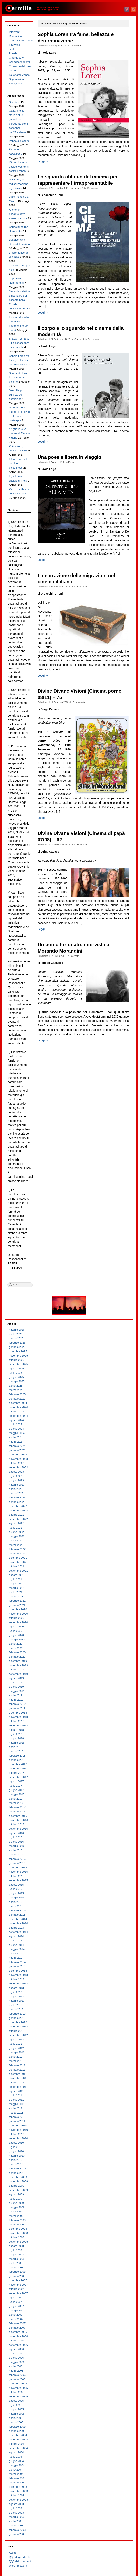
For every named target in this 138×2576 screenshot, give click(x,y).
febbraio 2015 (17, 1910)
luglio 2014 (15, 1940)
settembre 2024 (18, 1415)
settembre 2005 (18, 2396)
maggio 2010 (17, 2155)
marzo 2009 (16, 2215)
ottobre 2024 (16, 1411)
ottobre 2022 (16, 1514)
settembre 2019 (18, 1673)
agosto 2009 (16, 2194)
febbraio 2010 (17, 2168)
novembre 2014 (18, 1923)
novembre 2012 (18, 2026)
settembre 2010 (18, 2138)
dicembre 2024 (18, 1402)
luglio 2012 (15, 2043)
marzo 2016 (16, 1854)
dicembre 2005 (18, 2383)
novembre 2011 (18, 2078)
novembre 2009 (18, 2181)
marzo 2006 (16, 2370)
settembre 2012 (18, 2035)
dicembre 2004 (18, 2435)
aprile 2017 (15, 1798)
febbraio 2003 (17, 2529)
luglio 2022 (15, 1527)
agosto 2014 (16, 1936)
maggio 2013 (17, 2000)
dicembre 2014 (18, 1919)
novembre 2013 (18, 1974)
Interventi (14, 31)
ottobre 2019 (16, 1669)
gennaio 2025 (17, 1398)
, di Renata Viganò (19, 433)
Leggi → (43, 161)
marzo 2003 (16, 2525)
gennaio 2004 (17, 2482)
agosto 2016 (16, 1833)
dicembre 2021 (18, 1557)
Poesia (71, 462)
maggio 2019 (17, 1691)
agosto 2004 (16, 2452)
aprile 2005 (15, 2418)
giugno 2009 (16, 2202)
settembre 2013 (18, 1983)
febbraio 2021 (17, 1600)
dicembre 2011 (18, 2073)
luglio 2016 (15, 1837)
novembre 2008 (18, 2233)
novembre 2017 (18, 1768)
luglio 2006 (15, 2353)
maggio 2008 (17, 2258)
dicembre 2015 (18, 1867)
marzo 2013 (16, 2009)
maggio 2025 (17, 1381)
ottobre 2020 (16, 1617)
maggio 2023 (17, 1484)
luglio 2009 (15, 2198)
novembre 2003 (18, 2491)
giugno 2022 (16, 1531)
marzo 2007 (16, 2319)
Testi (11, 49)
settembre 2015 (18, 1880)
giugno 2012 (16, 2048)
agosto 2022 (16, 1523)
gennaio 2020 (17, 1656)
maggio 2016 (17, 1845)
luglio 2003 (15, 2508)
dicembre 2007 (18, 2280)
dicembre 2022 (18, 1506)
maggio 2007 (17, 2310)
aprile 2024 (15, 1437)
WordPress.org (18, 2565)
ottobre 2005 (16, 2392)
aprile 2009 (15, 2211)
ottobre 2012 (16, 2030)
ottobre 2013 (16, 1979)
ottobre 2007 (16, 2288)
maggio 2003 (17, 2516)
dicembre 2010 (18, 2125)
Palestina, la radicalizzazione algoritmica (18, 184)
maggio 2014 (17, 1949)
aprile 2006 (15, 2366)
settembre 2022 (18, 1519)
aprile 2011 (15, 2108)
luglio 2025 (15, 1372)
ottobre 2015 (16, 1876)
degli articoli (19, 2557)
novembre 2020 (18, 1613)
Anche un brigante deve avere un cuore (18, 214)
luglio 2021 (15, 1579)
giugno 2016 (16, 1841)
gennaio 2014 (17, 1966)
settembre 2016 (18, 1828)
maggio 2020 (17, 1639)
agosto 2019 (16, 1678)
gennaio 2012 (17, 2069)
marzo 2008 (16, 2267)
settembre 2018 (18, 1725)
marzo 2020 (16, 1648)
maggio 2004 (17, 2465)
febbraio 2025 (17, 1394)
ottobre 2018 (16, 1721)
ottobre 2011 (16, 2082)
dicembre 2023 (18, 1454)
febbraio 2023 (17, 1497)
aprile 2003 (15, 2521)
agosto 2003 (16, 2504)
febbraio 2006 (17, 2375)
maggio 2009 (17, 2207)
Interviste (74, 956)
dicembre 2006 (18, 2331)
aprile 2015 (15, 1901)
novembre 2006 (18, 2336)
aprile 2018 (15, 1747)
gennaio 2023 (17, 1501)
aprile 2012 (15, 2056)
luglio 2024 (15, 1424)
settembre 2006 (18, 2344)
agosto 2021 (16, 1574)
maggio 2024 (17, 1433)
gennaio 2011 (17, 2121)
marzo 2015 (16, 1906)
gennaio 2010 (17, 2172)
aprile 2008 (15, 2263)
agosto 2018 (16, 1729)
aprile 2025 (15, 1385)
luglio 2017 (15, 1785)
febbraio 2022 (17, 1549)
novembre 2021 (18, 1562)
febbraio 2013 (17, 2013)
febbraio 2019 (17, 1704)
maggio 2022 (17, 1536)
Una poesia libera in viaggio (69, 457)
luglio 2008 (15, 2250)
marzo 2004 (16, 2473)
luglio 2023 (15, 1476)
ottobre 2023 (16, 1463)
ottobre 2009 (16, 2185)
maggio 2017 (17, 1794)
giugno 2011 (16, 2099)
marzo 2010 (16, 2164)
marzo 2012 (16, 2061)
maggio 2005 (17, 2413)
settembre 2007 (18, 2293)
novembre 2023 (18, 1458)
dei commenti (20, 2561)
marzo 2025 (16, 1390)
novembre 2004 (18, 2439)
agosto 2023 (16, 1471)
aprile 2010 (15, 2159)
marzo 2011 (16, 2112)
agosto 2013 (16, 1987)
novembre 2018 (18, 1716)
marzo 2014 (16, 1957)
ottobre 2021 (16, 1566)
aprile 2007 (15, 2314)
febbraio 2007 (17, 2323)
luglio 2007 (15, 2301)
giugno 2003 (16, 2512)
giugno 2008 (16, 2254)
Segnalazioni (16, 79)
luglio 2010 (15, 2147)
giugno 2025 (16, 1377)
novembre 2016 (18, 1820)
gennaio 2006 (17, 2379)
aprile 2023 (15, 1488)
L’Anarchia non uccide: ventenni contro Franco (19, 166)
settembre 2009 (18, 2190)
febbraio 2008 (17, 2271)
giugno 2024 (16, 1428)
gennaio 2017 (17, 1811)
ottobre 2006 (16, 2340)
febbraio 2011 (17, 2116)
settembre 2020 (18, 1622)
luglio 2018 (15, 1734)
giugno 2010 (16, 2151)
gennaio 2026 (17, 1347)
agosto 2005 (16, 2400)
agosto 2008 (16, 2245)
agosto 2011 (16, 2091)
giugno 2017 (16, 1790)
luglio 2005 (15, 2405)
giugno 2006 (16, 2357)
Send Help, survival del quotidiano (16, 394)
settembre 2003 (18, 2499)
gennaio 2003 (17, 2534)
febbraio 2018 (17, 1755)
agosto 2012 (16, 2039)
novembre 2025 (18, 1355)
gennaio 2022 (17, 1553)
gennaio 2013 (17, 2018)
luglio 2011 (15, 2095)
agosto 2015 (16, 1884)
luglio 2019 (15, 1682)
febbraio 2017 (17, 1807)
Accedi (13, 2552)
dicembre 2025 (18, 1351)
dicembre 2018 (18, 1712)
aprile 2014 (15, 1953)
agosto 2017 (16, 1781)
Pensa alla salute (19, 140)
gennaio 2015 (17, 1914)
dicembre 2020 (18, 1609)
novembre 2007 (18, 2284)
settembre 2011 (18, 2086)
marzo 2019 (16, 1699)
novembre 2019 (18, 1665)
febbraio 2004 (17, 2478)
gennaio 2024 (17, 1450)
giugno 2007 (16, 2306)
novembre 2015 (18, 1871)
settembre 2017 (18, 1777)
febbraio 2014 (17, 1962)
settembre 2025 (18, 1364)
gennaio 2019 (17, 1708)
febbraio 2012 (17, 2065)
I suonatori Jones (19, 74)
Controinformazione (21, 40)
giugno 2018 (16, 1738)
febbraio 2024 (17, 1445)
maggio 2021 (17, 1587)
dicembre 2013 (18, 1970)
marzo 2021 (16, 1596)
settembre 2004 (18, 2448)
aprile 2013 (15, 2005)
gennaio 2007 (17, 2327)
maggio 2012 (17, 2052)
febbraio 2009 (17, 2220)
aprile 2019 (15, 1695)
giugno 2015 (16, 1893)
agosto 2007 (16, 2297)
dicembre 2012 (18, 2022)
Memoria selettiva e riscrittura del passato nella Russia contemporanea (19, 300)
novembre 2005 (18, 2387)
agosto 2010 (16, 2142)
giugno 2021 (16, 1583)
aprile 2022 (15, 1540)
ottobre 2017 (16, 1772)
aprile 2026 (15, 1334)
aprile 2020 (15, 1643)
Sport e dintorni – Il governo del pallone (19, 377)
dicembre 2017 (18, 1764)
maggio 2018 (17, 1742)
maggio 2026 (17, 1329)
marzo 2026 (16, 1338)
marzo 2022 (16, 1544)
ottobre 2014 (16, 1927)
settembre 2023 (18, 1467)
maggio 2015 (17, 1897)
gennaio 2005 (17, 2430)
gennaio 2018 (17, 1759)
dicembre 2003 (18, 2486)
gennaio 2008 (17, 2276)
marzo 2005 (16, 2422)
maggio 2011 (17, 2104)
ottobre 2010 (16, 2134)
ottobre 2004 (16, 2443)
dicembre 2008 (18, 2228)
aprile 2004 (15, 2469)
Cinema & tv (79, 188)
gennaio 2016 (17, 1863)
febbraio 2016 (17, 1858)
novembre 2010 (18, 2129)
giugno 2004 (16, 2461)
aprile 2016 (15, 1850)
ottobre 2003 (16, 2495)
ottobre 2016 (16, 1824)
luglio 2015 (15, 1888)
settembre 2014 (18, 1931)
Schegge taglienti (19, 61)
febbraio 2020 (17, 1652)
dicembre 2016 (18, 1815)
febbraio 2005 (17, 2426)
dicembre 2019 (18, 1661)
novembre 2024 (18, 1407)
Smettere (14, 102)
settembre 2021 (18, 1570)
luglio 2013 (15, 1992)
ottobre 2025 (16, 1359)
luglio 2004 (15, 2456)
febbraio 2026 (17, 1342)
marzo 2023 (16, 1493)
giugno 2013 (16, 1996)
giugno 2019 (16, 1686)
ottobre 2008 (16, 2237)
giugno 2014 (16, 1944)
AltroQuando (16, 83)
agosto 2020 (16, 1626)
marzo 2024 (16, 1441)
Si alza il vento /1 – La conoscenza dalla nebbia (19, 343)
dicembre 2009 (18, 2177)
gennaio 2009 (17, 2224)
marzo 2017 (16, 1802)
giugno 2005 (16, 2409)
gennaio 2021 (17, 1605)
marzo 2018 (16, 1751)
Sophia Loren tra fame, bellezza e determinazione (19, 360)
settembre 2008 (18, 2241)
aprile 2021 (15, 1592)
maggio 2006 (17, 2362)
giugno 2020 (16, 1635)
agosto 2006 (16, 2349)
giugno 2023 (16, 1480)
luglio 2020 (15, 1630)
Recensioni (75, 45)
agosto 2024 (16, 1420)
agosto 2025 (16, 1368)
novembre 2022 (18, 1510)
